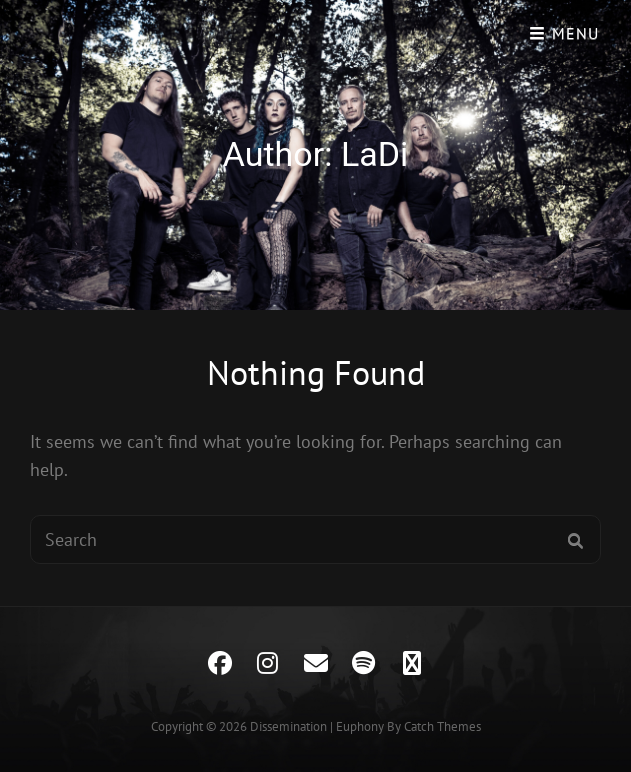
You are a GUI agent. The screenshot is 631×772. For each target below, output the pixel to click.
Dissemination (288, 726)
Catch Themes (442, 726)
